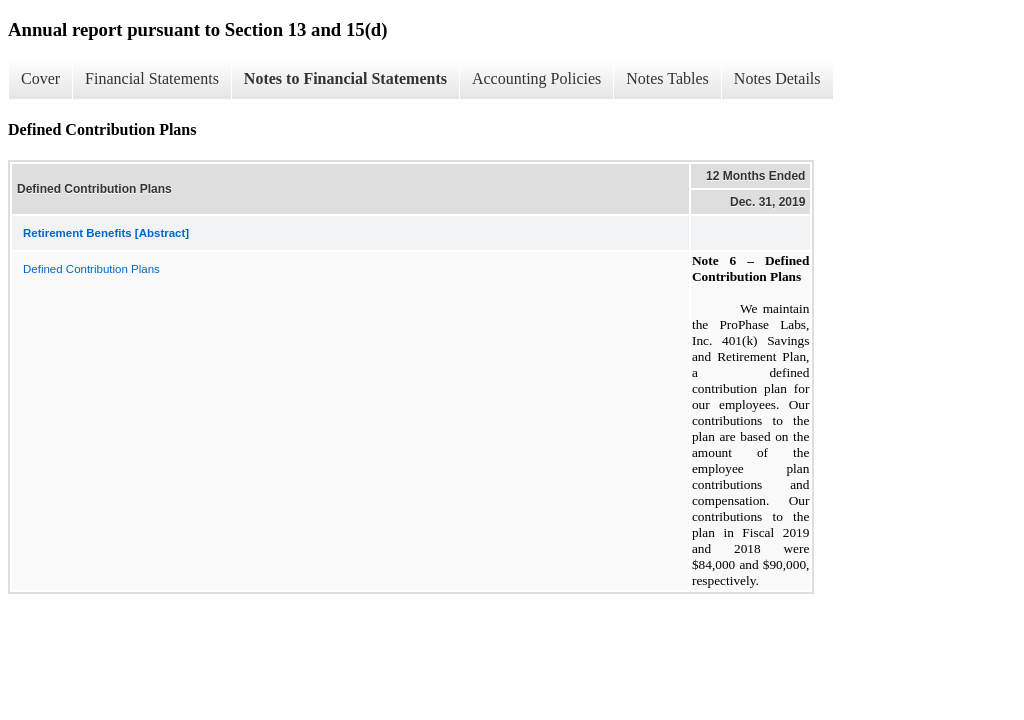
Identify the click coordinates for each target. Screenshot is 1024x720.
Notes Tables (667, 78)
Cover (40, 78)
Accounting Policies (536, 78)
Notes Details (777, 78)
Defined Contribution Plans (91, 269)
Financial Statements (152, 78)
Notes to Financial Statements (345, 78)
